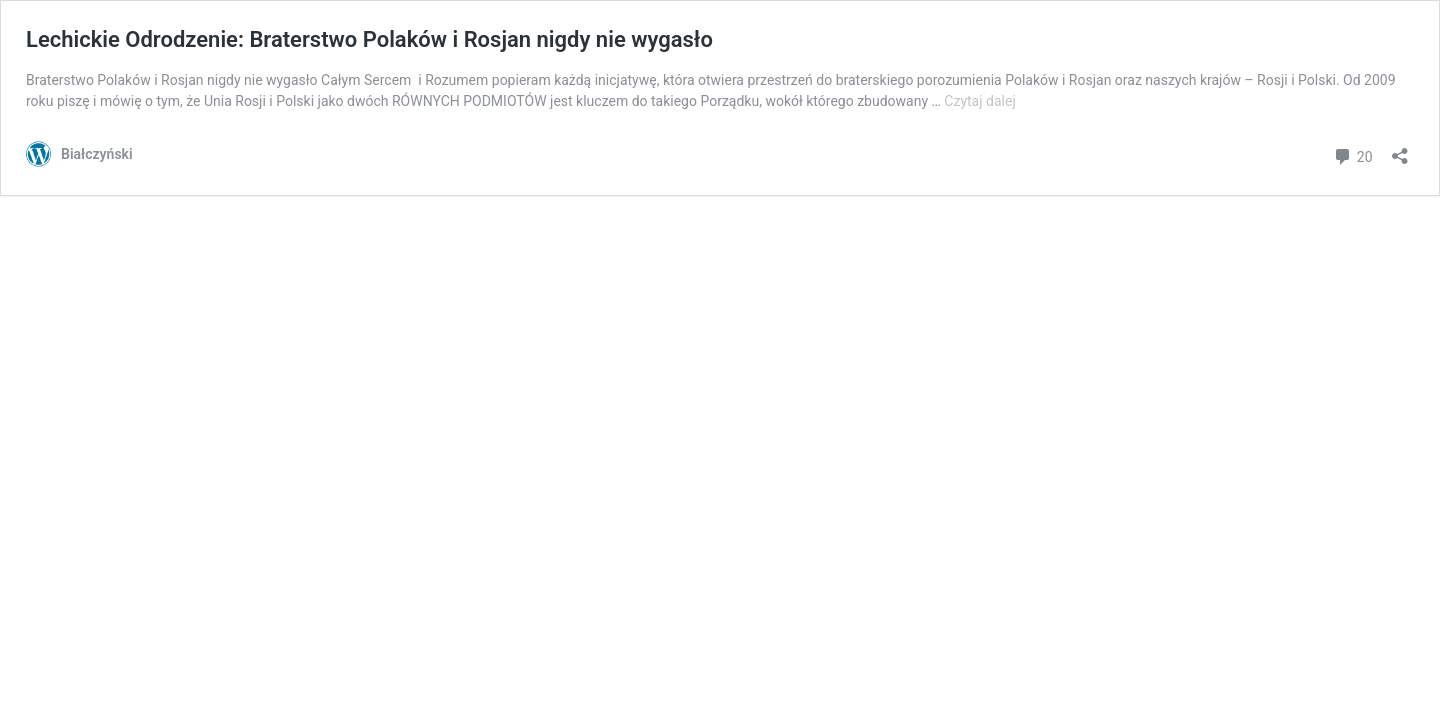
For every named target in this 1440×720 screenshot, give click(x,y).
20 (1352, 154)
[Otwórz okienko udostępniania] (1400, 149)
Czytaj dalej (979, 101)
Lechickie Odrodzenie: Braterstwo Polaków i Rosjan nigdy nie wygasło (369, 39)
